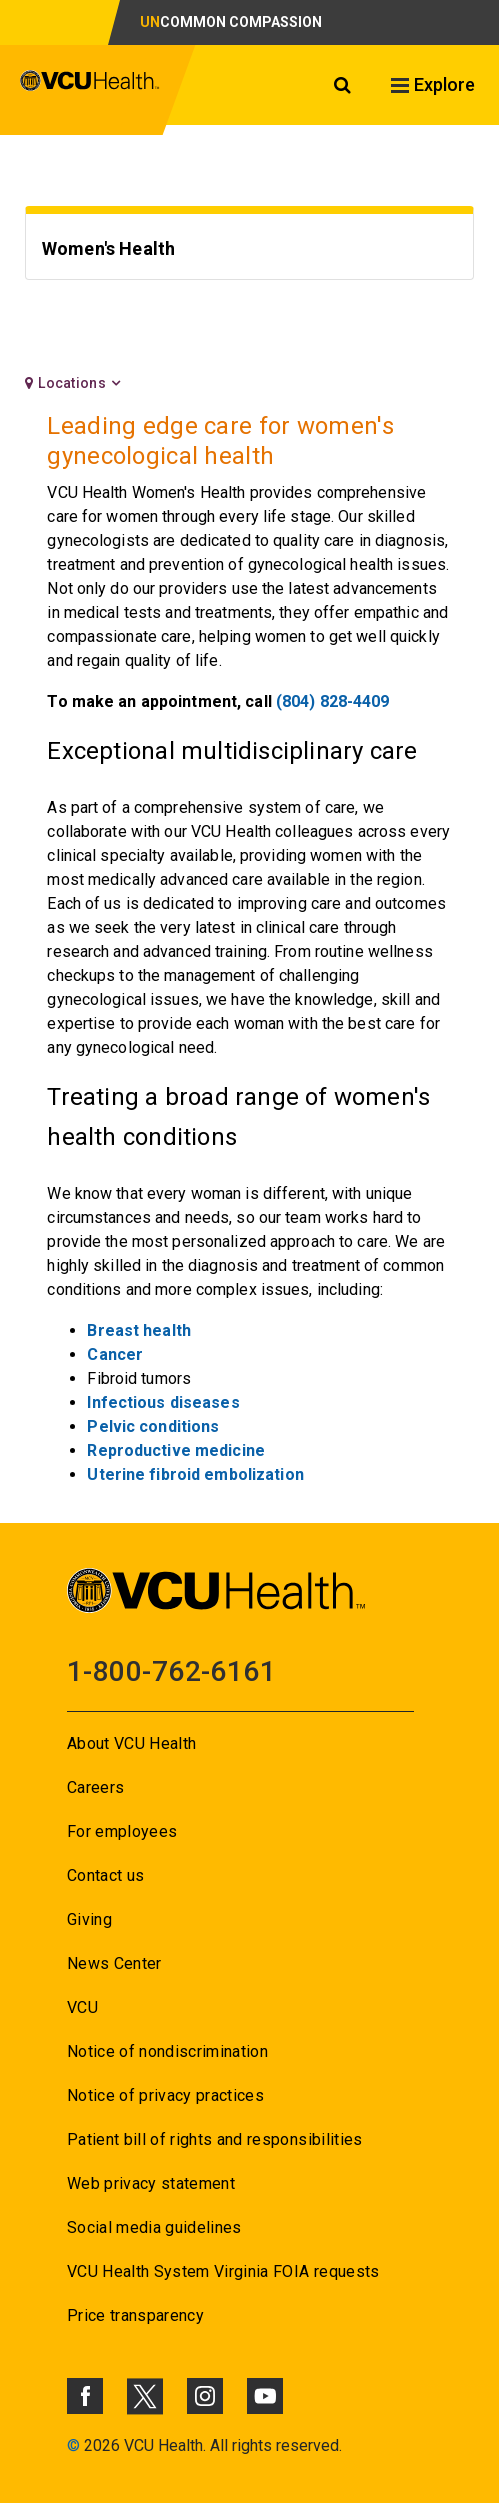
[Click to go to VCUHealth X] (145, 2396)
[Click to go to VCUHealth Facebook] (85, 2396)
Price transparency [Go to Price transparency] (135, 2315)
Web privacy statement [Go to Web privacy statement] (151, 2183)
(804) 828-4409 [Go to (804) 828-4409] (333, 701)
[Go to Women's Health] (249, 251)
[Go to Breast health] (139, 1330)
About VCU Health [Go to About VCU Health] (131, 1743)
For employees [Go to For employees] (122, 1831)
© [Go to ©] (73, 2445)
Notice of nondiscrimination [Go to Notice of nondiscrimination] (167, 2051)
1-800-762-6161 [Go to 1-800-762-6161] (171, 1671)
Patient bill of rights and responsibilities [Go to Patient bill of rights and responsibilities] (215, 2139)
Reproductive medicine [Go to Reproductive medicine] (176, 1450)
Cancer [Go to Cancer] (115, 1354)
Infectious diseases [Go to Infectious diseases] (163, 1402)
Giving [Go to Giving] (89, 1919)
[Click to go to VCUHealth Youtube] (265, 2396)
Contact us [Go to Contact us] (105, 1875)
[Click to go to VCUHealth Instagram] (205, 2396)
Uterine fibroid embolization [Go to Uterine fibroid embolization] (195, 1474)
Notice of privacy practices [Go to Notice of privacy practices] (165, 2095)
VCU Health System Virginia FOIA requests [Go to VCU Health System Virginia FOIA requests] (223, 2271)
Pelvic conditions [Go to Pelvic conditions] (153, 1426)
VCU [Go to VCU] (82, 2007)
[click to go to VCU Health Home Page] (90, 90)
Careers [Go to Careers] (95, 1787)
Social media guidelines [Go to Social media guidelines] (154, 2227)
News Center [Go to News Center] (114, 1963)
